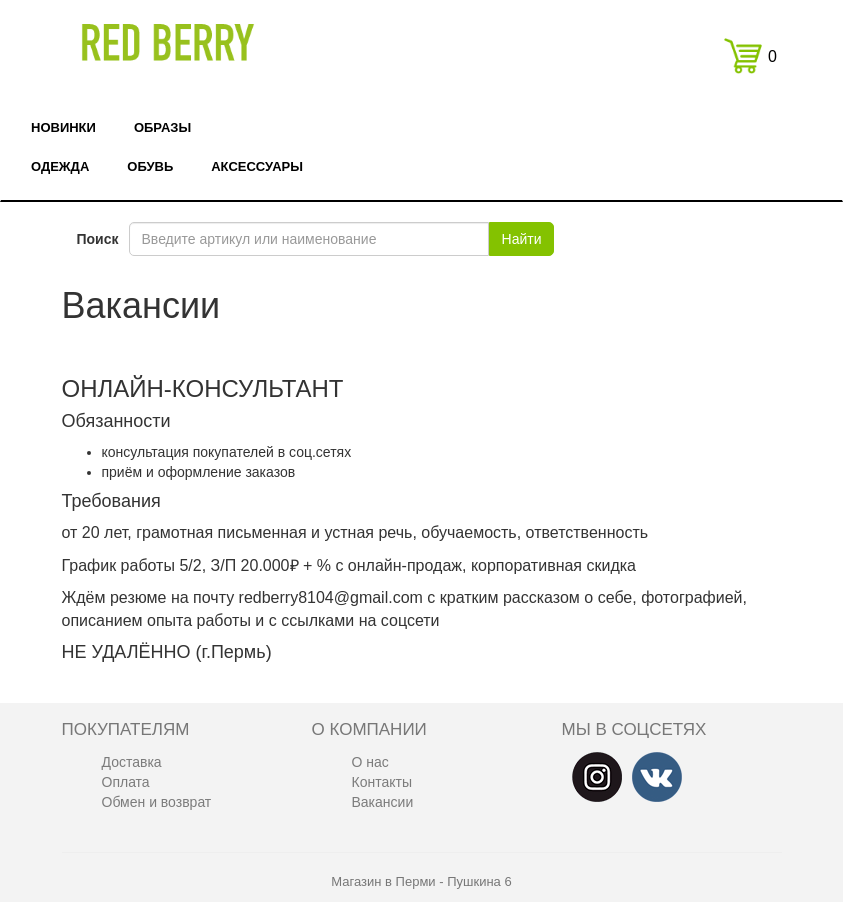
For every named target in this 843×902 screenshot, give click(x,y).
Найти (522, 239)
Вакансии (383, 802)
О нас (370, 762)
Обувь (150, 166)
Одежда (60, 166)
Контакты (382, 782)
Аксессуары (257, 166)
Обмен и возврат (157, 802)
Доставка (132, 762)
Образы (162, 127)
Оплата (126, 782)
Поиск (98, 239)
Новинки (63, 127)
